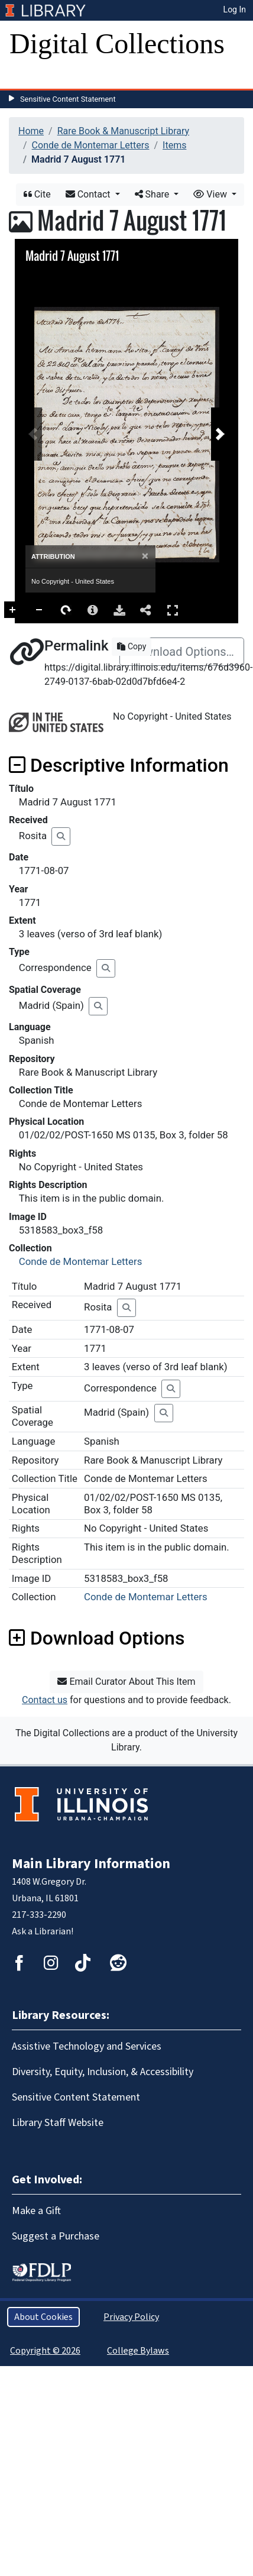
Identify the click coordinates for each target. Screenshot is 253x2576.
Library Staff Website (57, 2122)
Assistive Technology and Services (86, 2046)
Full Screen (204, 610)
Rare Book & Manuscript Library (123, 131)
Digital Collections (117, 43)
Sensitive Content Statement (68, 99)
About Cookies (43, 2316)
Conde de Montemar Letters (91, 145)
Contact (89, 194)
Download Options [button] (96, 1638)
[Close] (145, 556)
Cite (37, 194)
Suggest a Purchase (55, 2236)
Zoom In (45, 610)
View (211, 194)
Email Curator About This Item (126, 1681)
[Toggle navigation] (26, 77)
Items (174, 145)
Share (153, 194)
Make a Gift (36, 2210)
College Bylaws (138, 2350)
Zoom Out (71, 610)
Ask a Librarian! (42, 1931)
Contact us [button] (44, 1700)
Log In (234, 9)
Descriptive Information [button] (119, 765)
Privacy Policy (131, 2316)
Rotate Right (98, 610)
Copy (131, 646)
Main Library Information (91, 1863)
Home (31, 131)
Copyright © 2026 (45, 2350)
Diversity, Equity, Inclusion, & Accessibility (102, 2071)
